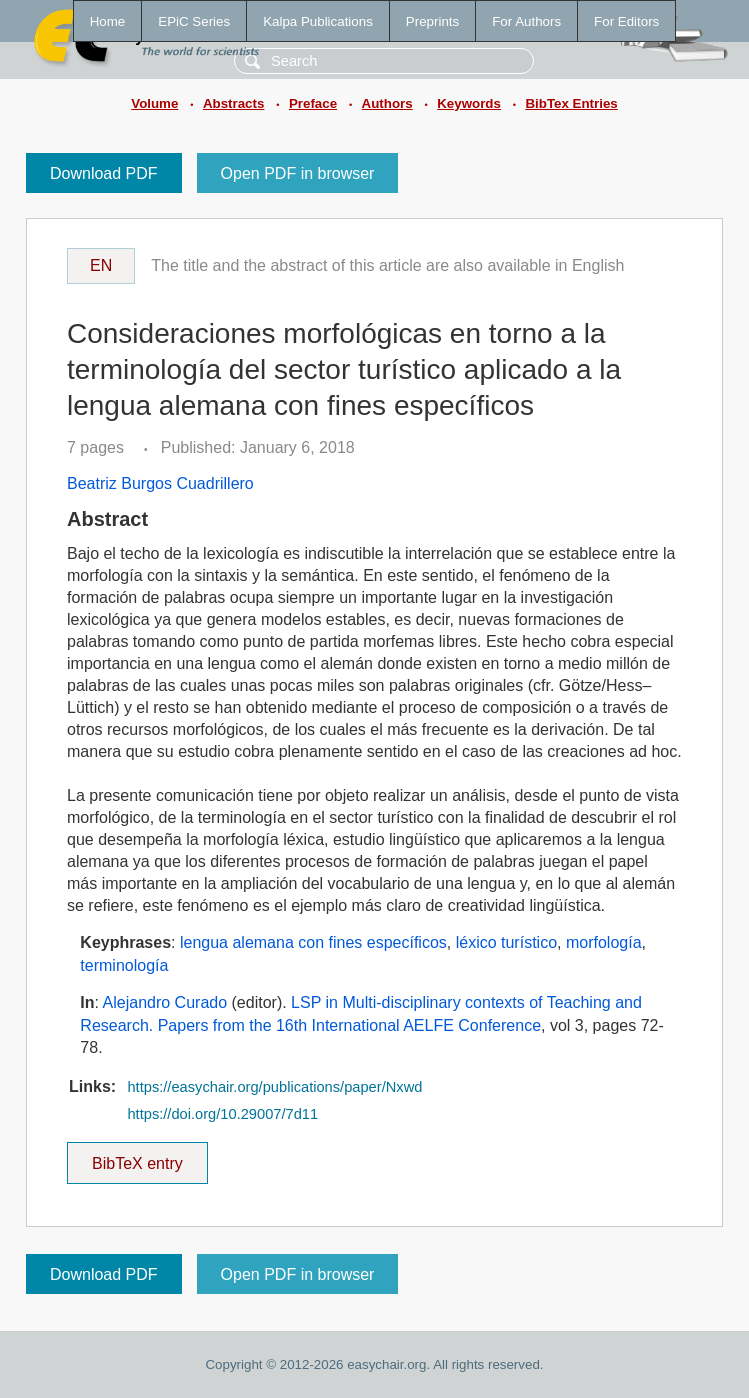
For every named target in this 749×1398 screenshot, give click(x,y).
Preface (313, 103)
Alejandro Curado (165, 1002)
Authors (387, 103)
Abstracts (233, 103)
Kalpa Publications (318, 21)
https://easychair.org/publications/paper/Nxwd (274, 1087)
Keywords (469, 103)
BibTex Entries (571, 103)
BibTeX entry (137, 1157)
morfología (604, 942)
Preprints (432, 21)
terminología (124, 965)
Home (108, 21)
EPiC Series (194, 21)
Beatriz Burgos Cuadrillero (160, 483)
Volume (154, 103)
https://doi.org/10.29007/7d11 (222, 1114)
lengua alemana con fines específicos (313, 942)
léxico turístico (506, 942)
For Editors (626, 21)
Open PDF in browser (298, 173)
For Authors (526, 21)
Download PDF (104, 173)
